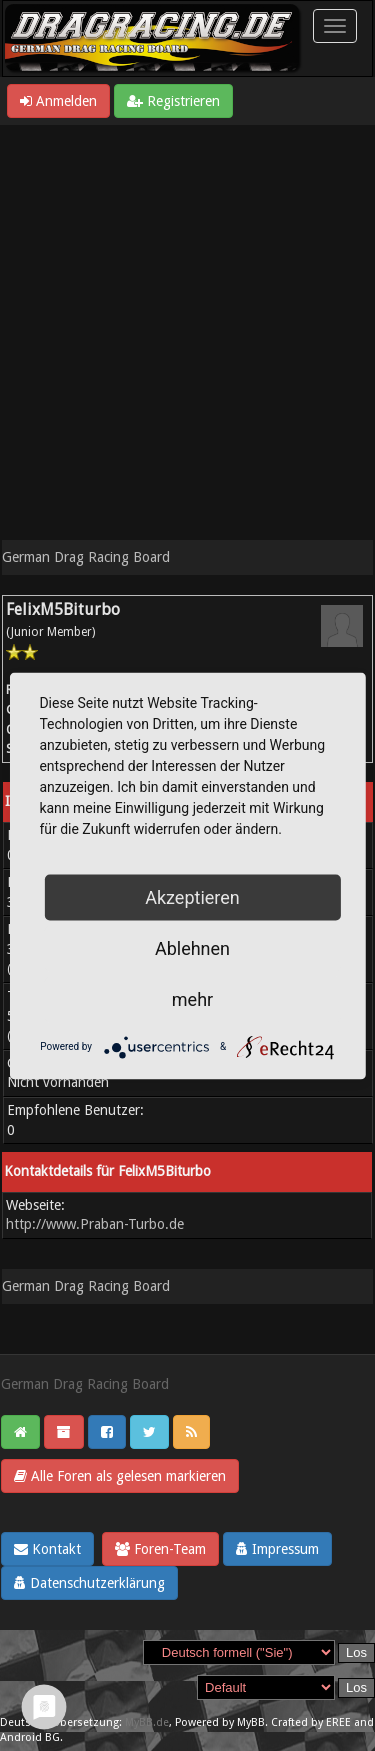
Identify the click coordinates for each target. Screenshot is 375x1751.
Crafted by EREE (311, 1722)
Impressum (277, 1549)
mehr (192, 998)
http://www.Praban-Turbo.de (95, 1224)
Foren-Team (160, 1549)
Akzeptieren (192, 896)
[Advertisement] (187, 322)
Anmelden (58, 101)
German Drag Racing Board (86, 557)
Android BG (30, 1737)
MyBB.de (147, 1722)
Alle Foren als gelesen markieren (120, 1476)
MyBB (251, 1722)
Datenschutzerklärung (89, 1583)
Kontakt (47, 1549)
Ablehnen (192, 947)
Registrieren (173, 101)
